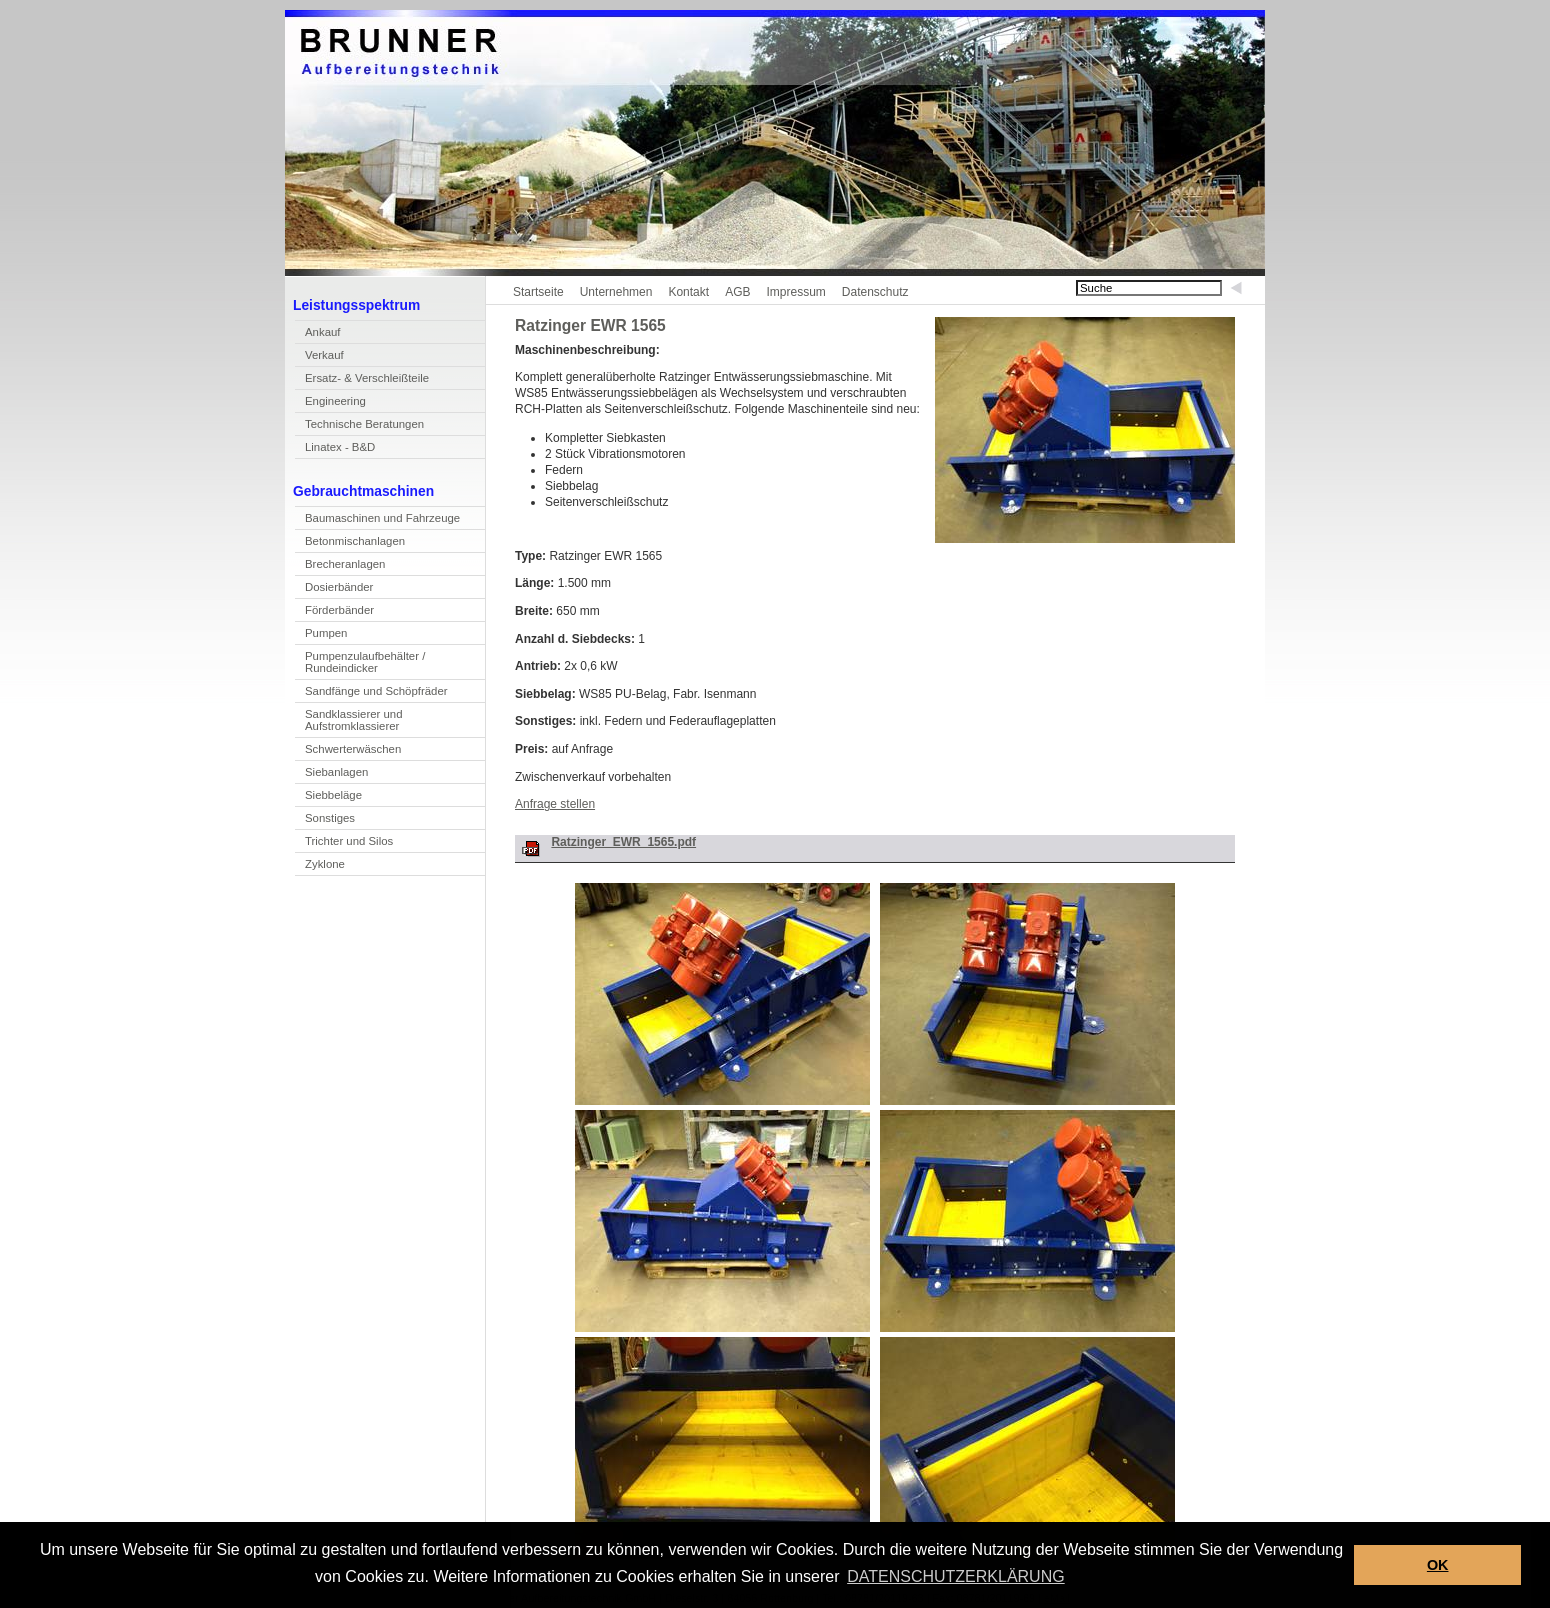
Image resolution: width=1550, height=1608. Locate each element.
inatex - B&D (335, 449)
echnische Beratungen (359, 426)
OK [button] (1438, 1565)
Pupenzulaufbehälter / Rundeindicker (360, 664)
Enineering (330, 403)
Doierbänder (334, 589)
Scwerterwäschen (348, 751)
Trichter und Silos (349, 841)
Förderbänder (339, 610)
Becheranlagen (340, 566)
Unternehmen (616, 292)
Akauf (317, 334)
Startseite (538, 292)
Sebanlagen (331, 774)
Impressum (795, 292)
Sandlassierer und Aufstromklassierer (349, 722)
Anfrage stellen (555, 804)
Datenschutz (875, 292)
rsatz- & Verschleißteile (362, 380)
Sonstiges (330, 818)
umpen (321, 635)
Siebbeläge (333, 795)
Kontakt (688, 292)
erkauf (319, 357)
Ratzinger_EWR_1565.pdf (623, 842)
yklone (320, 866)
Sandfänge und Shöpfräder (371, 693)
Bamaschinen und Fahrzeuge (377, 520)
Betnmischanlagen (350, 543)
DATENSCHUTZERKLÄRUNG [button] (956, 1576)
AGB (737, 292)
